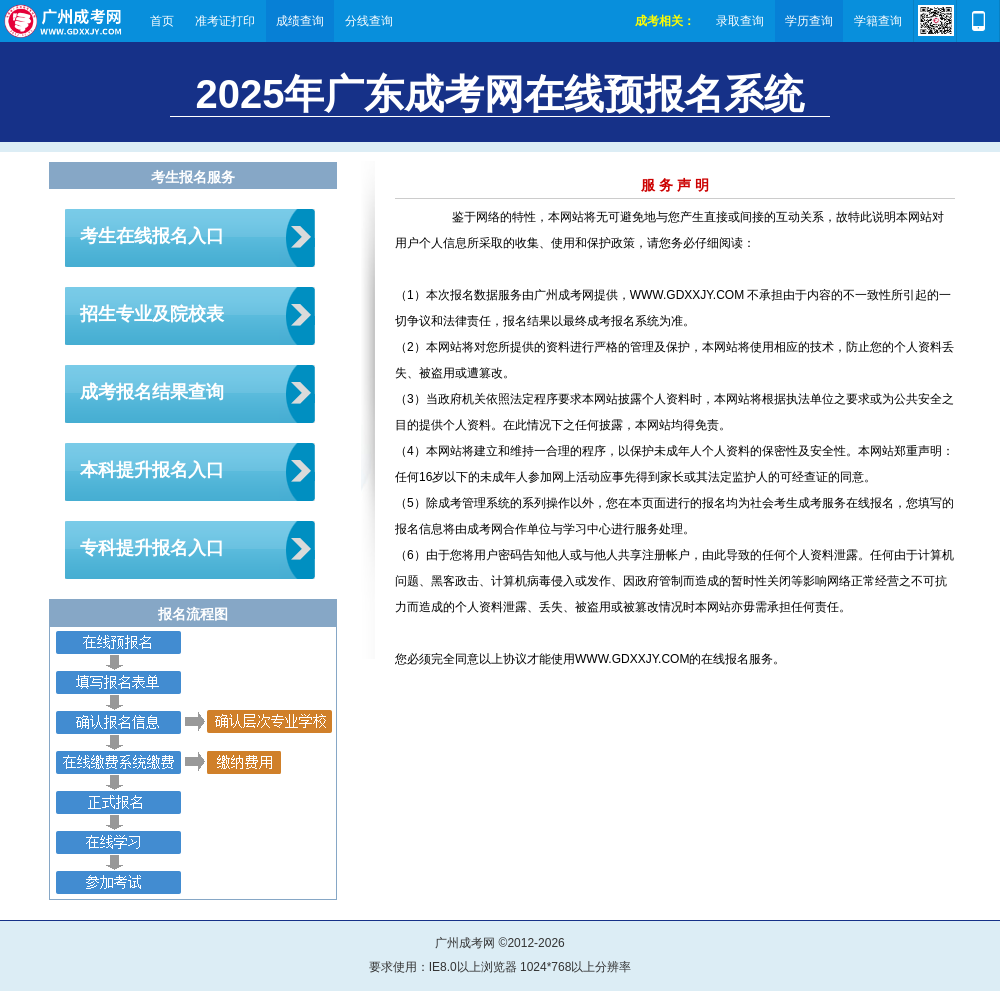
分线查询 (369, 21)
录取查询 (740, 21)
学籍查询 (878, 21)
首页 (162, 21)
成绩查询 (300, 21)
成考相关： (665, 21)
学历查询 (809, 21)
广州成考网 (64, 21)
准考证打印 (225, 21)
